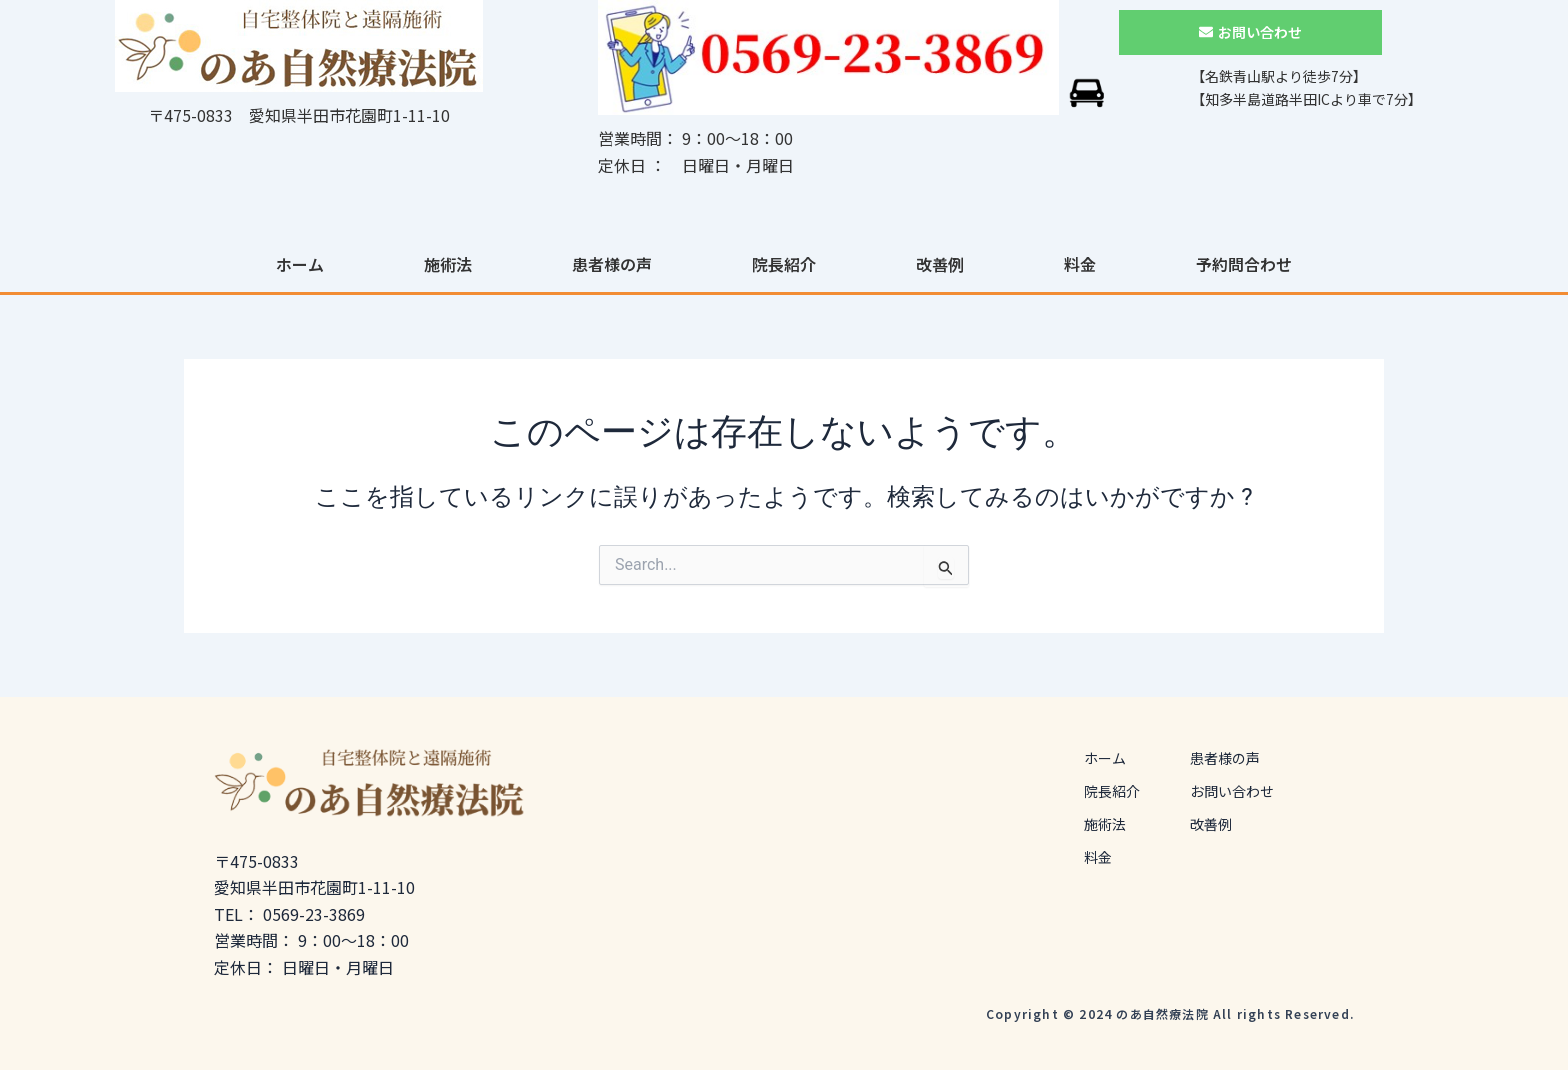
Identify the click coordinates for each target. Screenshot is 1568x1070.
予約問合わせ (1244, 264)
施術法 (448, 264)
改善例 (940, 264)
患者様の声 (612, 264)
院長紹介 (784, 264)
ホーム (300, 264)
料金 (1080, 264)
